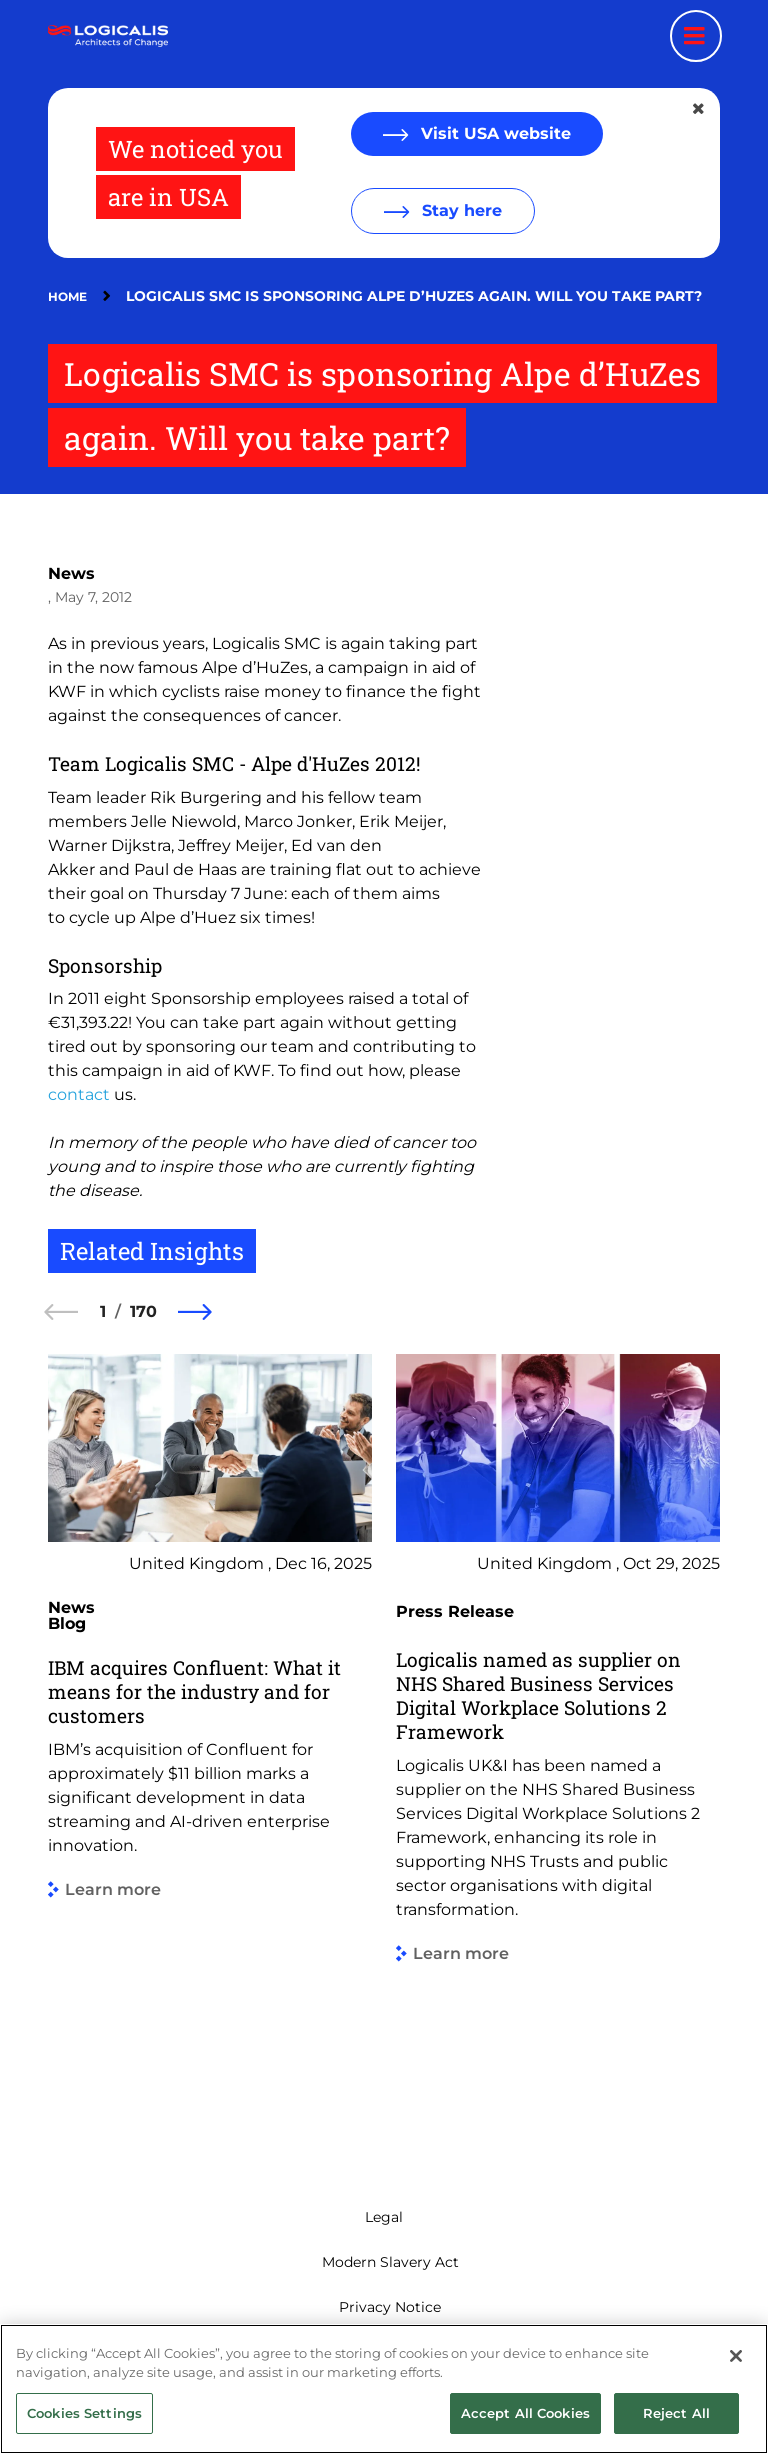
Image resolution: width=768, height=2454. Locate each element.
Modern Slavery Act (390, 2262)
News (71, 573)
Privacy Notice (390, 2307)
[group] (210, 1750)
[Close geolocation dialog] (700, 109)
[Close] (736, 2417)
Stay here (459, 210)
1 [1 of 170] (103, 1311)
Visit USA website (493, 133)
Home (67, 296)
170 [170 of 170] (143, 1311)
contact (79, 1094)
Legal (384, 2217)
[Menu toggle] (696, 36)
